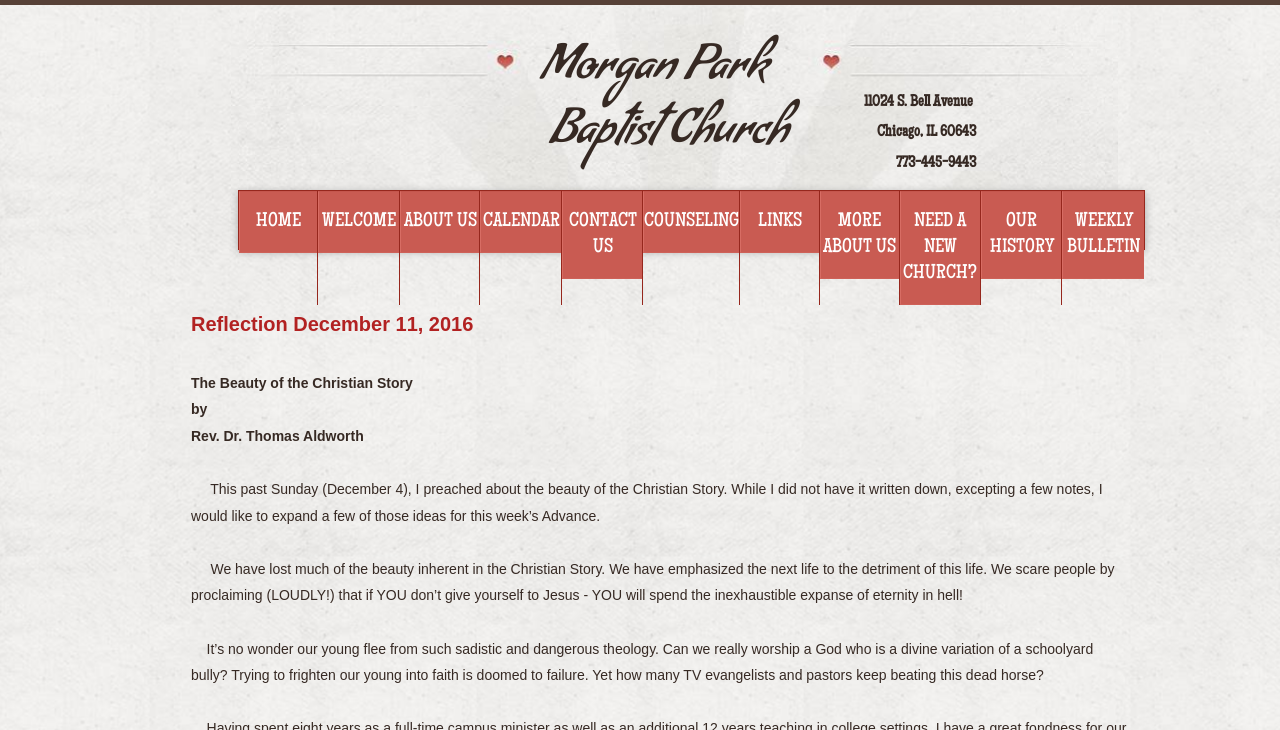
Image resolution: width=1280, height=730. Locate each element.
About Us (440, 222)
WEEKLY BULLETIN (1103, 235)
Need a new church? (940, 248)
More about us (859, 235)
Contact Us (603, 235)
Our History (1022, 235)
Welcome (359, 222)
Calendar (521, 222)
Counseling (691, 222)
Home (278, 222)
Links (780, 222)
